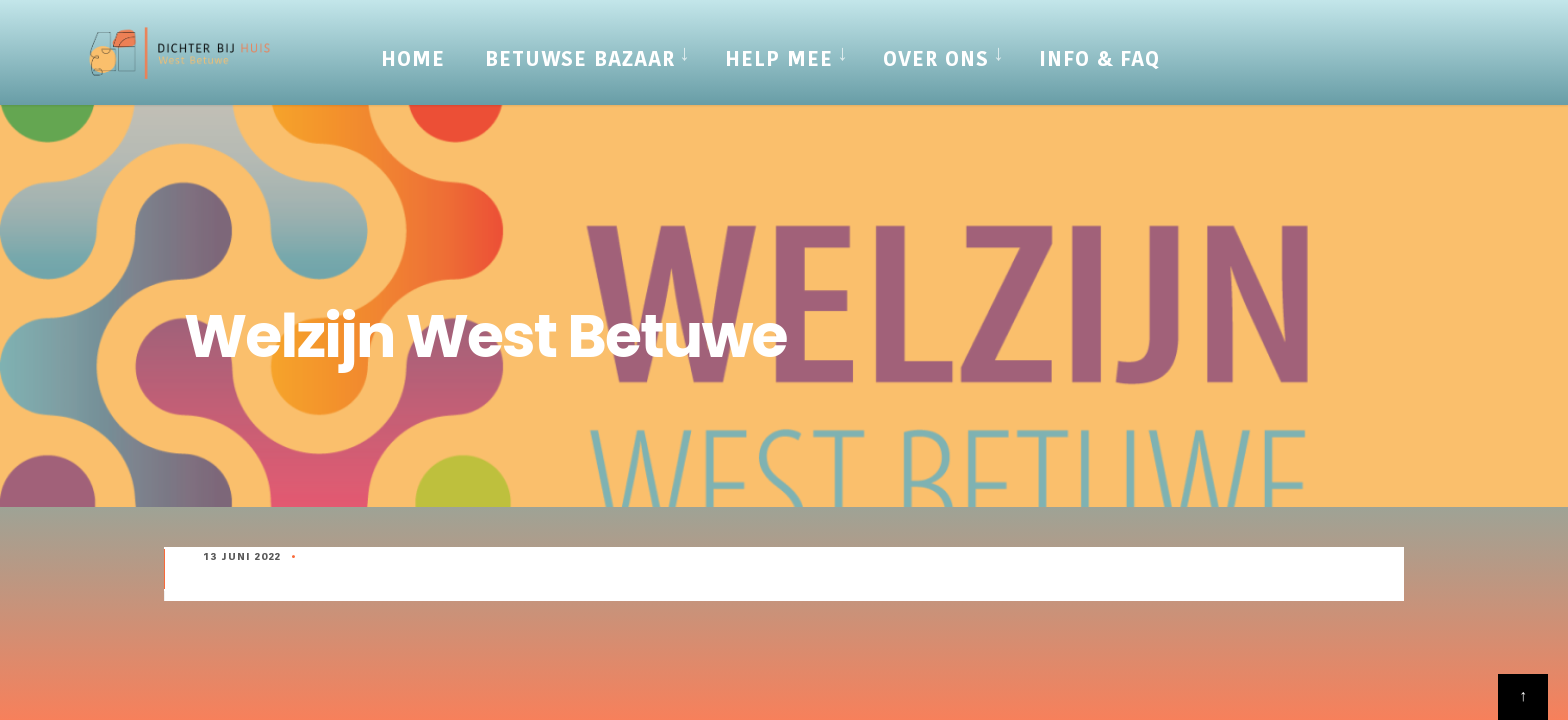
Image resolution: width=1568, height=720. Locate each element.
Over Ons (936, 59)
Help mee (779, 59)
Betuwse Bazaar (580, 59)
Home (413, 59)
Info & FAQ (1099, 59)
